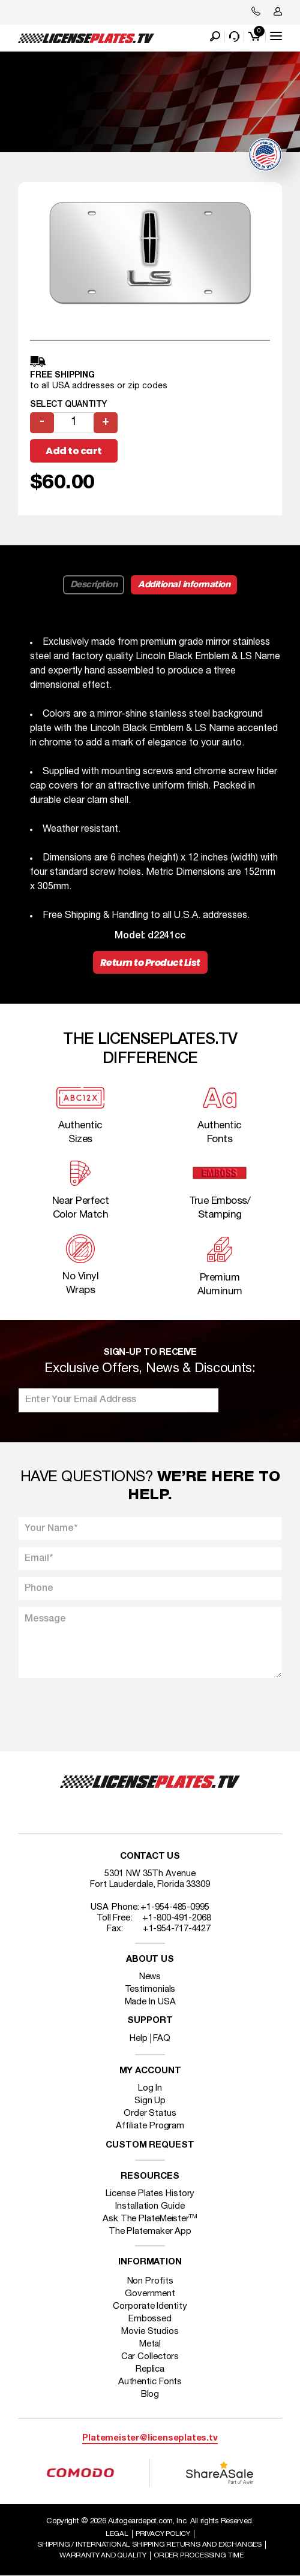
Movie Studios (150, 2331)
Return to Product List (150, 963)
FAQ (161, 2038)
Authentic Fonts (150, 2382)
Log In (150, 2088)
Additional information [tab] (184, 585)
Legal (117, 2533)
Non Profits (150, 2281)
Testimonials (150, 1989)
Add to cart (74, 451)
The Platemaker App (150, 2231)
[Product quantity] (74, 422)
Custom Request (150, 2145)
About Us (150, 1959)
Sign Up (150, 2101)
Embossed (150, 2319)
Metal (150, 2344)
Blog (150, 2394)
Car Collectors (150, 2356)
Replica (150, 2369)
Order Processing (199, 2555)
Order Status (150, 2113)
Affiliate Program (150, 2126)
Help (139, 2038)
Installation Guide (149, 2206)
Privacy (163, 2533)
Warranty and (102, 2555)
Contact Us (150, 1856)
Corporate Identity (150, 2306)
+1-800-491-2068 (176, 1918)
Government (150, 2294)
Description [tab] (94, 585)
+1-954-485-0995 (174, 1907)
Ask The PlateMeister (150, 2219)
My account (150, 2071)
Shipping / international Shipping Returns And (149, 2544)
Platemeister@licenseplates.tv (149, 2438)
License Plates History (150, 2194)
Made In (150, 2002)
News (150, 1977)
